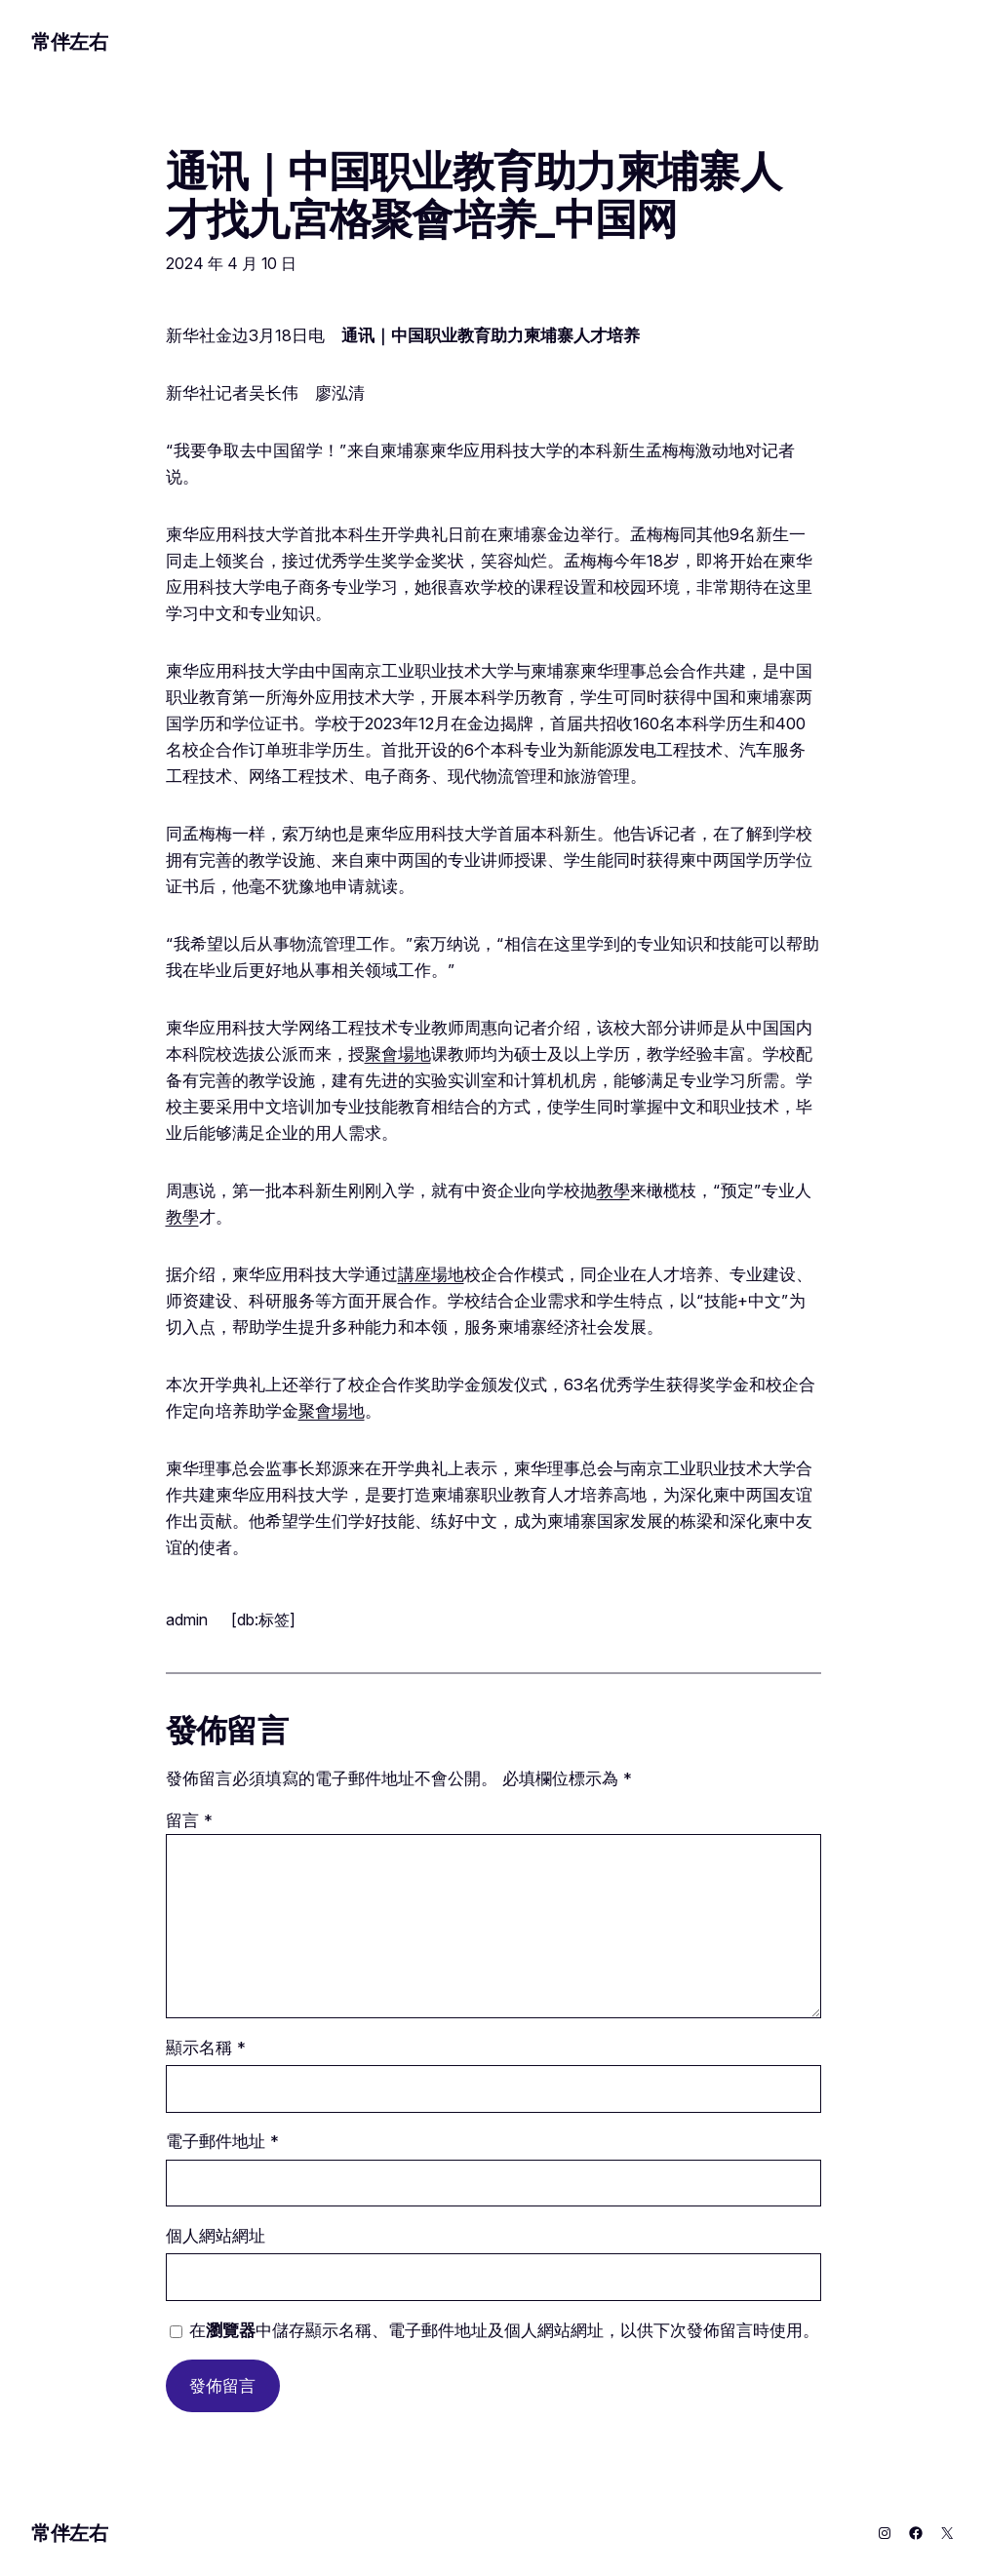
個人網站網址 (215, 2235)
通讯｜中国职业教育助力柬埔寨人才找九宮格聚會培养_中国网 (473, 195)
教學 (613, 1190)
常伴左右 (69, 42)
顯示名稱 (206, 2047)
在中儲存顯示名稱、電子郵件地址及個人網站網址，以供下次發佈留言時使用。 (504, 2330)
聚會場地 (398, 1054)
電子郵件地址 (222, 2141)
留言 (189, 1820)
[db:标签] (263, 1619)
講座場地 (431, 1274)
